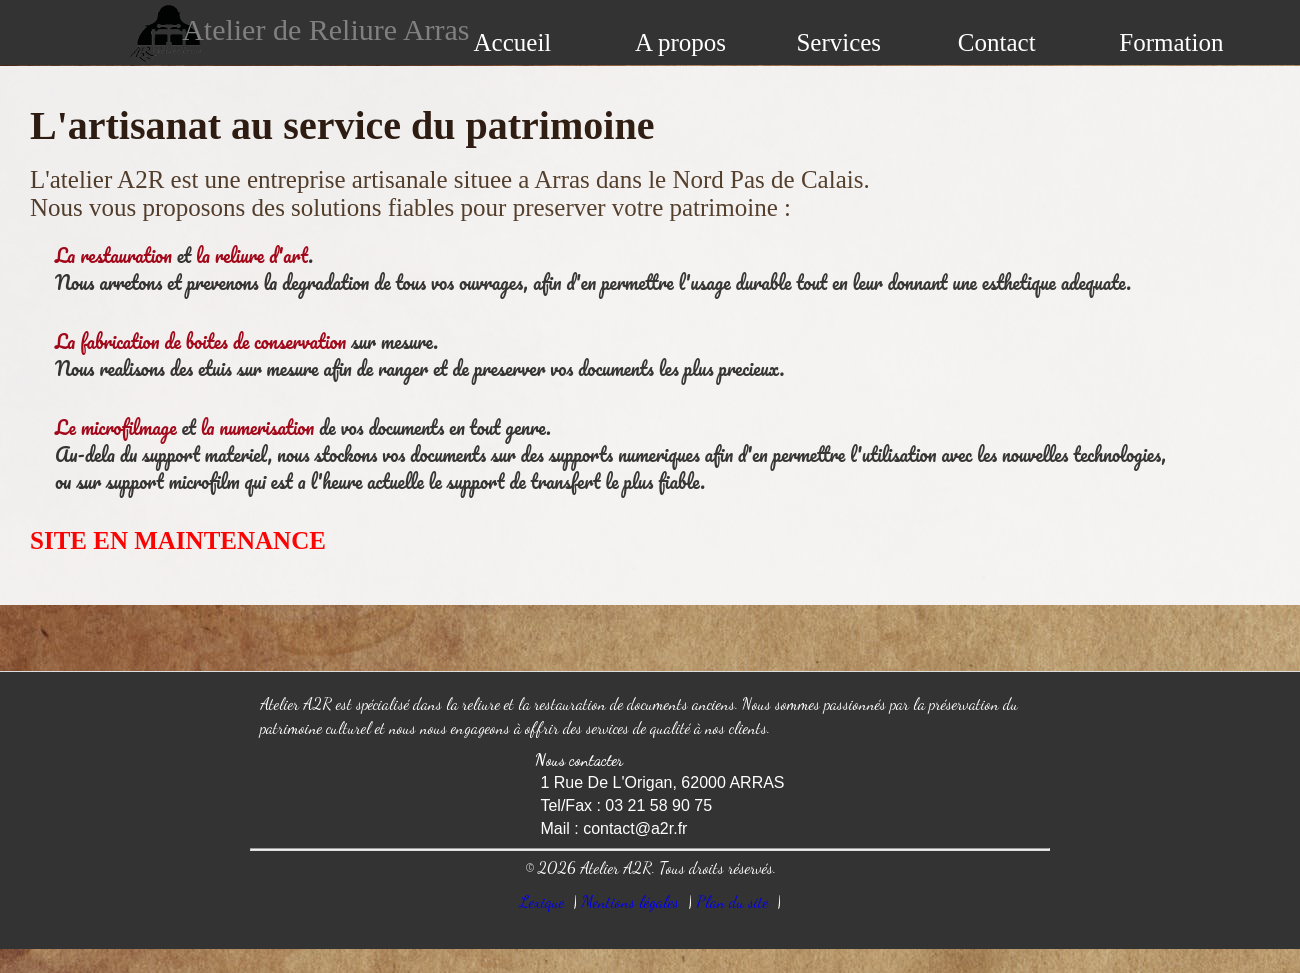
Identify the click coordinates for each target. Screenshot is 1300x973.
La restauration (113, 255)
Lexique (542, 901)
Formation (1171, 42)
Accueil (513, 42)
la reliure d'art (252, 255)
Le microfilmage (116, 427)
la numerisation (258, 427)
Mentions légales (630, 901)
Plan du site (732, 901)
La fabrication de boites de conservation (200, 341)
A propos (680, 42)
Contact (997, 42)
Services (838, 42)
